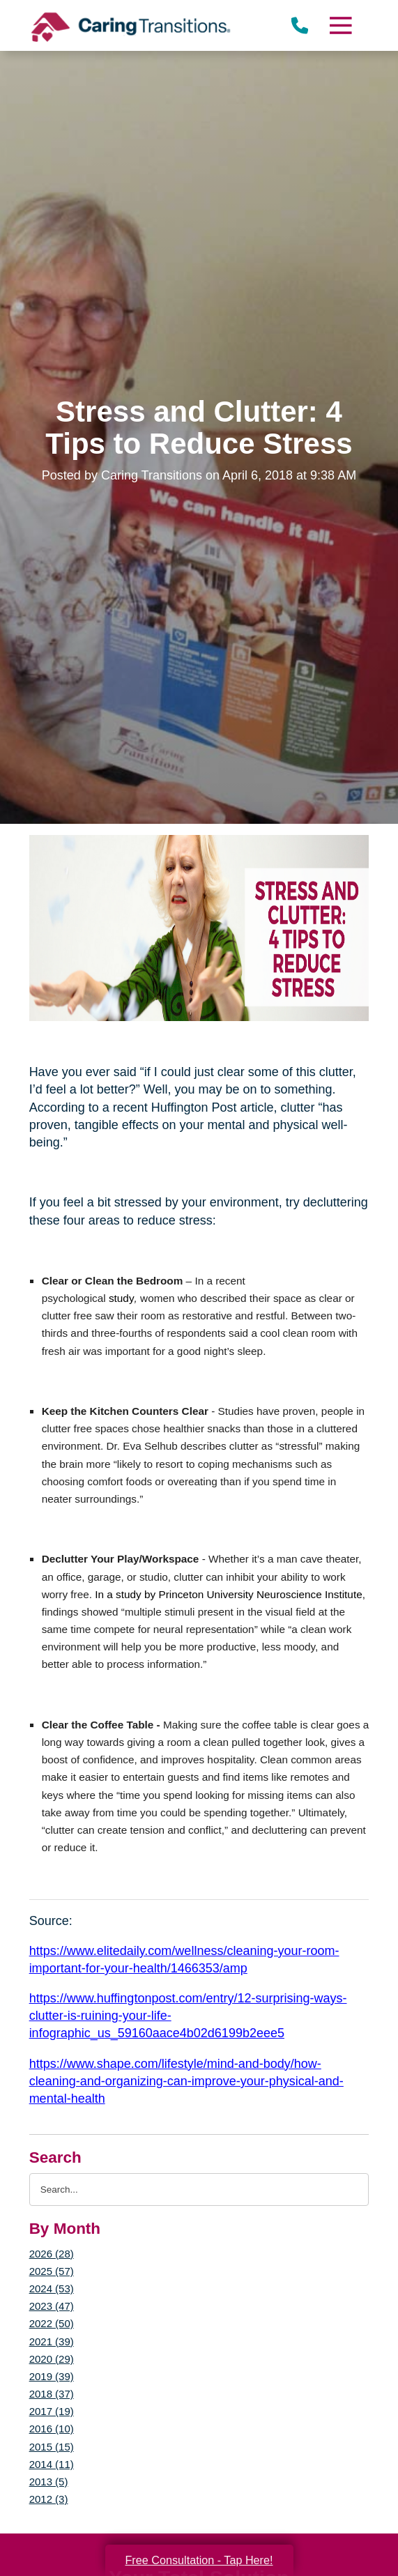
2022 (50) (51, 2323)
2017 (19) (51, 2411)
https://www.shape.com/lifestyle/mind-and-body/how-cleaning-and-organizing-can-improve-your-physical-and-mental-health (186, 2081)
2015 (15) (51, 2447)
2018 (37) (51, 2394)
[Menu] (340, 25)
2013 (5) (48, 2481)
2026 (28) (51, 2254)
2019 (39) (51, 2376)
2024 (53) (51, 2288)
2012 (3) (48, 2499)
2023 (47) (51, 2306)
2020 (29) (51, 2359)
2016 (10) (51, 2429)
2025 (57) (51, 2271)
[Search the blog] (199, 2189)
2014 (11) (51, 2464)
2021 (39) (51, 2341)
